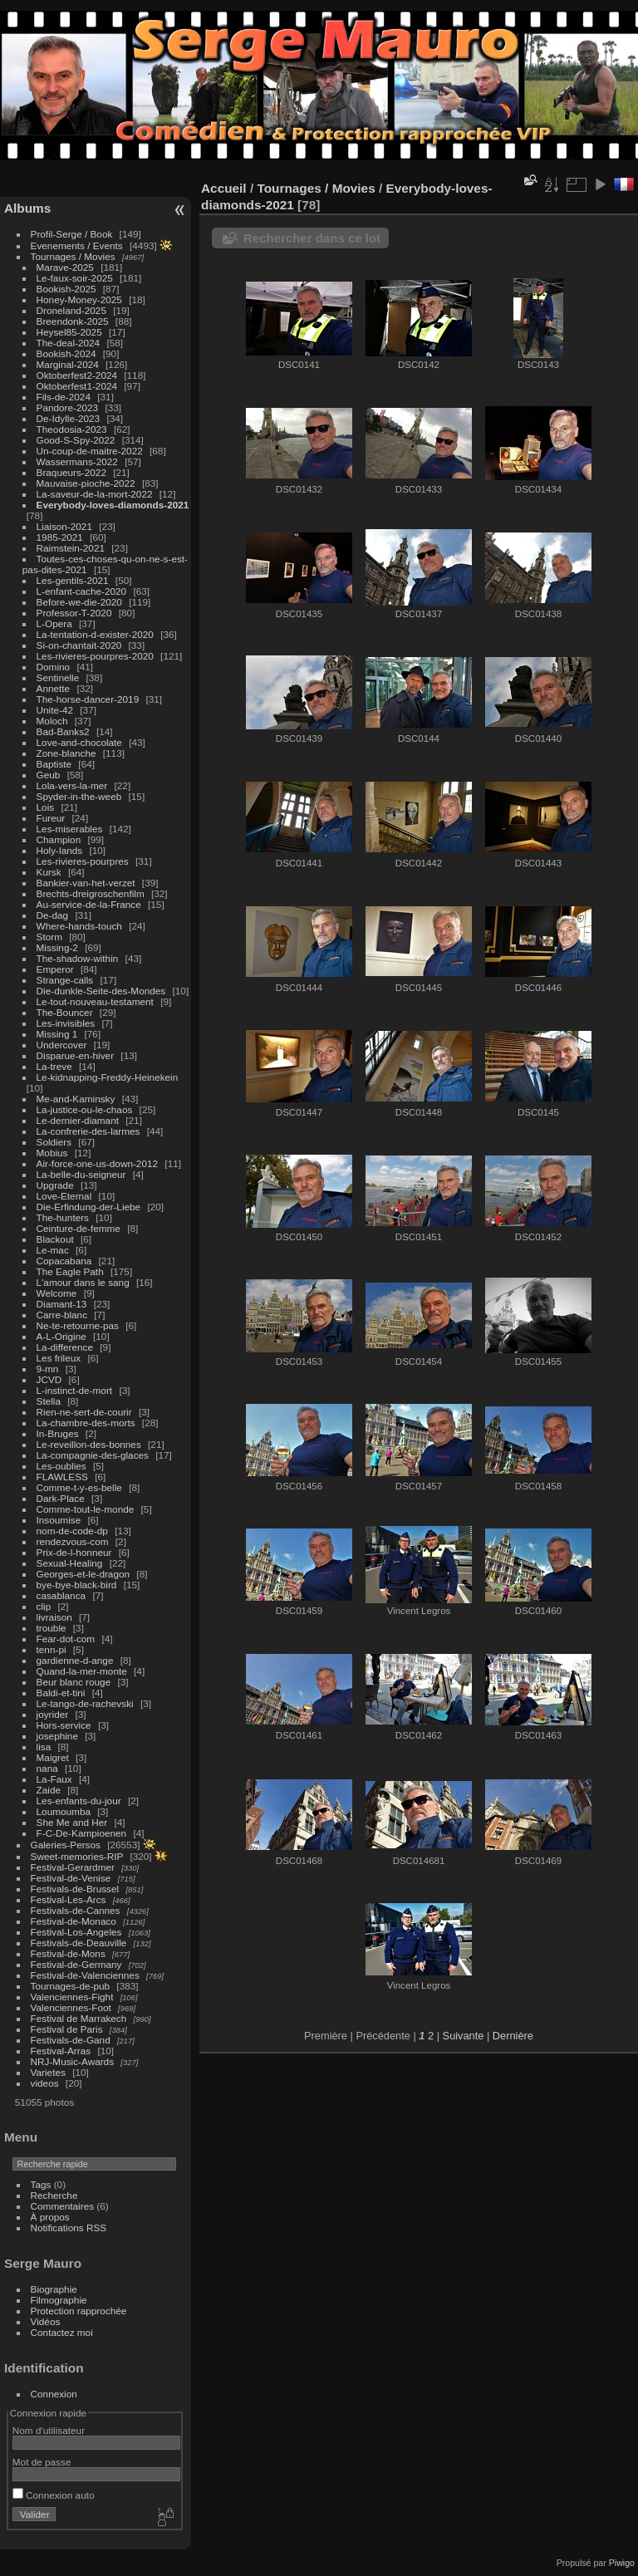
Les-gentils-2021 (73, 580)
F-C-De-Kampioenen (82, 1833)
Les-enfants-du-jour (79, 1800)
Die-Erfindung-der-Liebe (89, 1206)
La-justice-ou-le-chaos (85, 1109)
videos (45, 2083)
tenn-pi (51, 1649)
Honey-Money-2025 (79, 299)
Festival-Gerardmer (73, 1867)
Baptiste (54, 763)
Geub (49, 774)
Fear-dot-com (66, 1638)
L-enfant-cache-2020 (82, 591)
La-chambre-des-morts (86, 1422)
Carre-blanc (62, 1314)
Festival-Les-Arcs (68, 1899)
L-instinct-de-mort (75, 1390)
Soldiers (54, 1141)
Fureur (51, 817)
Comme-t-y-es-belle (79, 1487)
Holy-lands (60, 850)
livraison (54, 1617)
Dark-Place (61, 1498)
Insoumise (59, 1519)
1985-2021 (60, 537)
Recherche (54, 2195)
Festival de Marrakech (79, 2018)
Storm (49, 936)
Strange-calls (65, 979)
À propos (50, 2216)
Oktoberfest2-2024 (77, 375)
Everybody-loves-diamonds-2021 (113, 504)
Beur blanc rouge (74, 1681)
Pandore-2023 (68, 407)
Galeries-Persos (66, 1844)
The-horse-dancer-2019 (88, 699)
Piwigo (622, 2563)
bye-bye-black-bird (77, 1584)
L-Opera (54, 623)
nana (47, 1768)
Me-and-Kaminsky (76, 1098)
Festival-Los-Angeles (76, 1931)
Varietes (48, 2072)
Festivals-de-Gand (70, 2039)
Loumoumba (64, 1811)
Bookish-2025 (66, 288)
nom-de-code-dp (72, 1530)
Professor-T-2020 (74, 612)
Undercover (62, 1044)
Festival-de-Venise (71, 1877)
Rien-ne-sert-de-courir (84, 1411)
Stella (49, 1401)
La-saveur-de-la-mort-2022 (95, 493)
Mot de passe (41, 2461)
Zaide (49, 1789)
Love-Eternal (64, 1195)
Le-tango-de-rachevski (85, 1703)
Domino (54, 666)
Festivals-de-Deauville (79, 1942)
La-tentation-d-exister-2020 (95, 634)
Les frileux (59, 1357)
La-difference (65, 1347)
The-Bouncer (65, 1012)
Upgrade (55, 1185)
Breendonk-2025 (73, 321)
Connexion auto (53, 2495)
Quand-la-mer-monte (82, 1671)
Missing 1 (57, 1033)
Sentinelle (58, 677)
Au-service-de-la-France (89, 904)
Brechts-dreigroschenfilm (91, 893)
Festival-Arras (61, 2050)
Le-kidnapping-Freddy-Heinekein (108, 1077)
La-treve (54, 1066)
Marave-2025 (65, 267)
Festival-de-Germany (76, 1964)
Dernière (513, 2035)
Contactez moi (62, 2332)
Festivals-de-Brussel (75, 1888)
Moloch (52, 720)
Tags (41, 2184)
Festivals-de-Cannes (75, 1910)
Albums (27, 208)
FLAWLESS (62, 1476)
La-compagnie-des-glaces (93, 1455)
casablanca (61, 1595)
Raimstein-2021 (71, 547)
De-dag (53, 915)
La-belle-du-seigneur (81, 1174)
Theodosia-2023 (72, 429)
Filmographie (59, 2299)
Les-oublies (61, 1465)
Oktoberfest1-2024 (77, 385)
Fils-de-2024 (64, 396)
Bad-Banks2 (63, 731)
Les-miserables (70, 828)
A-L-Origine (61, 1336)
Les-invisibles (66, 1023)
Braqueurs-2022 (71, 472)
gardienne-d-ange (75, 1660)
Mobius (52, 1152)
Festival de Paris (67, 2029)
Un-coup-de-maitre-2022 (90, 450)
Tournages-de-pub (70, 1985)
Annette (54, 688)
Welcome (57, 1293)
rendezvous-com (73, 1541)
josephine (57, 1735)
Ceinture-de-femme (78, 1228)
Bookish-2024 (66, 353)
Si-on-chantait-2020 (79, 645)
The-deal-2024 (69, 342)
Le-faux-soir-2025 (75, 277)
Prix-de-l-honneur (74, 1552)
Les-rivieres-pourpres (83, 861)
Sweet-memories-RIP (77, 1856)
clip (44, 1606)
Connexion (54, 2393)
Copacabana (64, 1260)
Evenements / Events (77, 245)
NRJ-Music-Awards (72, 2061)
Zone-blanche (66, 753)
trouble (51, 1627)
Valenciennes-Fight (72, 1996)
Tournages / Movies (73, 256)
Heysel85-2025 (69, 331)
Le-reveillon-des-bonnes (89, 1444)
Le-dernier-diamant (78, 1120)
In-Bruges (58, 1433)
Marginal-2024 (68, 364)
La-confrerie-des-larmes (88, 1131)
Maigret (53, 1757)
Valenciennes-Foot (71, 2007)
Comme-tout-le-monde (86, 1509)
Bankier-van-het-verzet (86, 882)
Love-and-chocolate (79, 742)
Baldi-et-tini (61, 1692)
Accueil (224, 188)
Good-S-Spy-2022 (76, 439)
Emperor (55, 969)
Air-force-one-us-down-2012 (98, 1163)
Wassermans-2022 (77, 461)
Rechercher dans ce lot (311, 238)
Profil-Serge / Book (72, 233)
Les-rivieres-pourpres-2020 (95, 655)
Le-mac (53, 1249)
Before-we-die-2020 (79, 601)
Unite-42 (55, 709)
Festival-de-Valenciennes (85, 1975)
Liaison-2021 (64, 526)
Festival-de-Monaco (73, 1921)
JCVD (49, 1379)
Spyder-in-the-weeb (79, 796)
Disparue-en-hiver (76, 1055)
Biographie (54, 2289)
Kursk (49, 871)
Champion (59, 839)
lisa (44, 1746)
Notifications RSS (69, 2227)
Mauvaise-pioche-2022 (86, 483)
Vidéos (46, 2321)
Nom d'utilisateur (48, 2430)
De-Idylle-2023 (69, 418)
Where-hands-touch (79, 925)
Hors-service (64, 1725)
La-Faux (54, 1779)
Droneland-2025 (71, 310)
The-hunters (63, 1217)
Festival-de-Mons (68, 1953)
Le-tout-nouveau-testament (95, 1001)
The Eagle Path (70, 1271)
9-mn (48, 1368)
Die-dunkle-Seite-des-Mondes (101, 990)
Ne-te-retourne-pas (78, 1325)
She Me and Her (72, 1822)
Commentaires (63, 2206)
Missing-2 (57, 947)
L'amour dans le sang (83, 1282)
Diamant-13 (62, 1303)
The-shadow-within (78, 958)
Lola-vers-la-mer (72, 785)
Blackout (55, 1239)
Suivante (463, 2035)
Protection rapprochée (79, 2310)
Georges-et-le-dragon (83, 1573)
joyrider (53, 1714)
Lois (46, 807)
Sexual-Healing (70, 1563)
